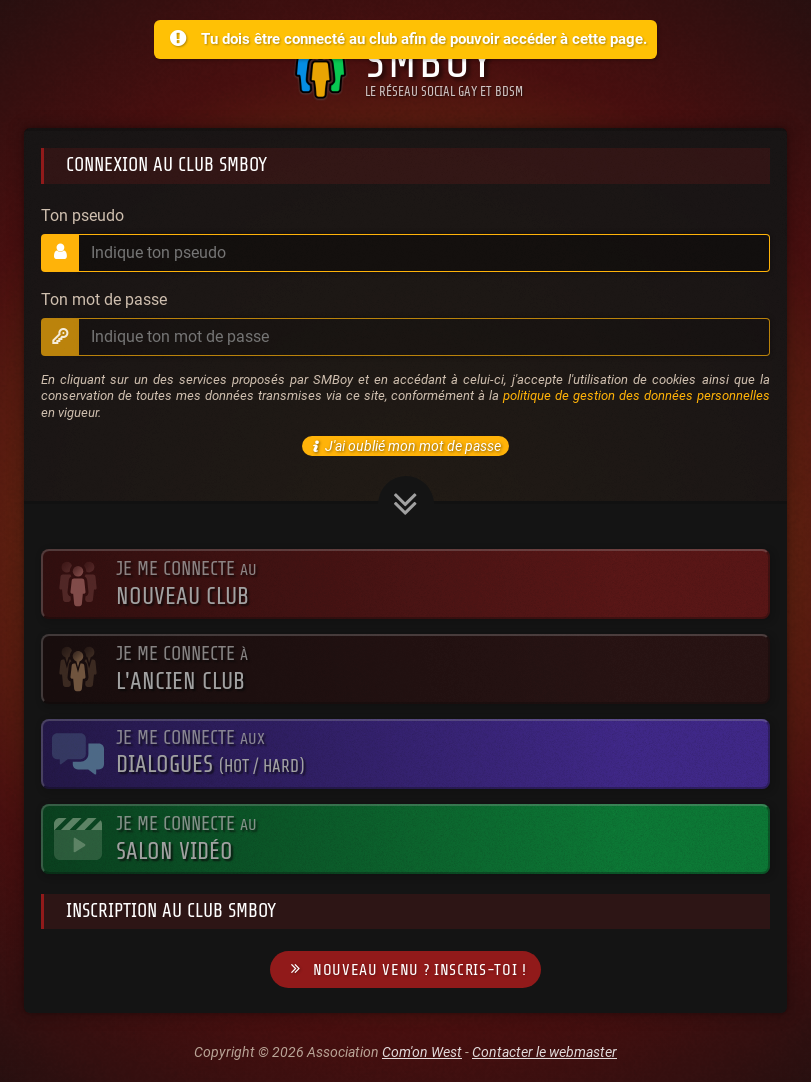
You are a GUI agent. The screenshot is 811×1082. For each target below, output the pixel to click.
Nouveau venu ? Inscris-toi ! (405, 969)
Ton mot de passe (104, 300)
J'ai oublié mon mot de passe (404, 446)
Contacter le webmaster (544, 1052)
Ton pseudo (82, 216)
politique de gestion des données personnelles (636, 395)
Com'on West (422, 1052)
